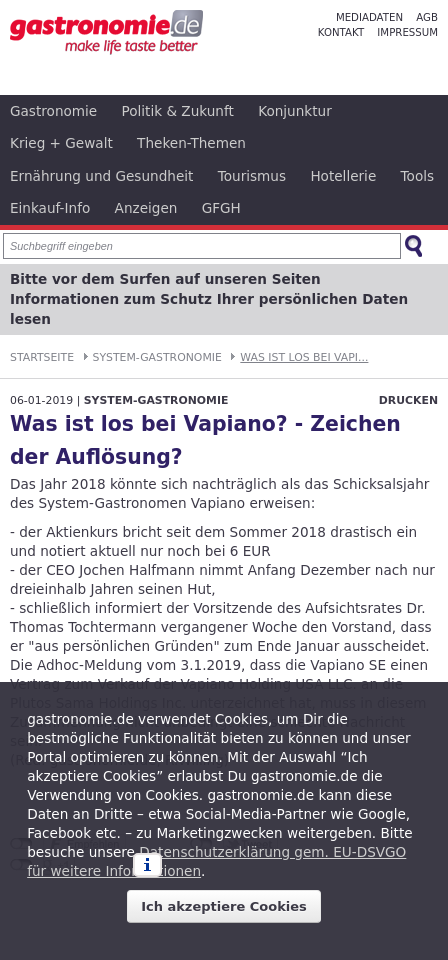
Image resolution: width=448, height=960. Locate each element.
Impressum (407, 32)
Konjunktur (295, 111)
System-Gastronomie (157, 357)
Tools (418, 176)
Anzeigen (146, 208)
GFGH (221, 208)
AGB (427, 17)
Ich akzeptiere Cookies (224, 906)
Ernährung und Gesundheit (101, 176)
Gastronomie (53, 111)
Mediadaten (369, 17)
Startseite (42, 357)
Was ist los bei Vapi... (304, 357)
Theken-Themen (191, 143)
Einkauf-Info (50, 208)
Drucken (408, 400)
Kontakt (341, 32)
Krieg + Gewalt (61, 143)
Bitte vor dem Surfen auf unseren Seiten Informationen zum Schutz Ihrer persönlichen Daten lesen (209, 299)
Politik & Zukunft (178, 111)
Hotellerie (343, 176)
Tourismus (252, 176)
